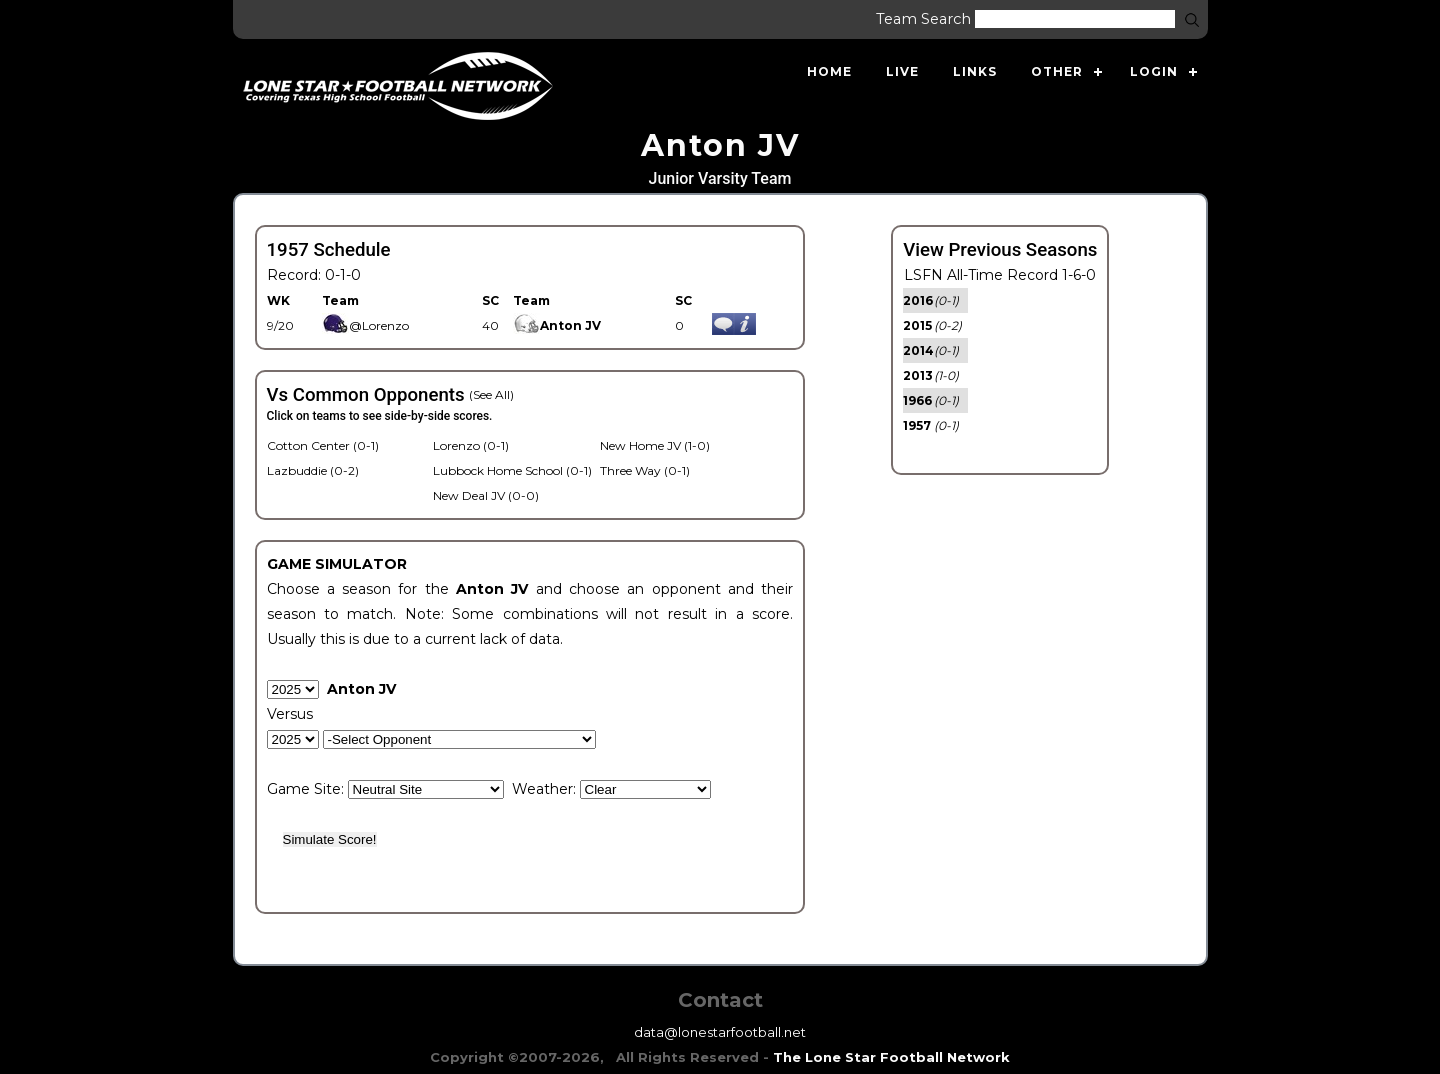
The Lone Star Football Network (891, 1057)
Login (1154, 71)
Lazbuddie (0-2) (313, 470)
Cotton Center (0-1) (323, 445)
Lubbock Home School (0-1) (512, 470)
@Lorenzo (365, 325)
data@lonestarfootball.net (720, 1032)
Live (902, 71)
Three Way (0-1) (645, 470)
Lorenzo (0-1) (471, 445)
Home (829, 71)
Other (1057, 71)
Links (975, 71)
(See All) (491, 394)
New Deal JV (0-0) (486, 495)
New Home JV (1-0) (655, 445)
